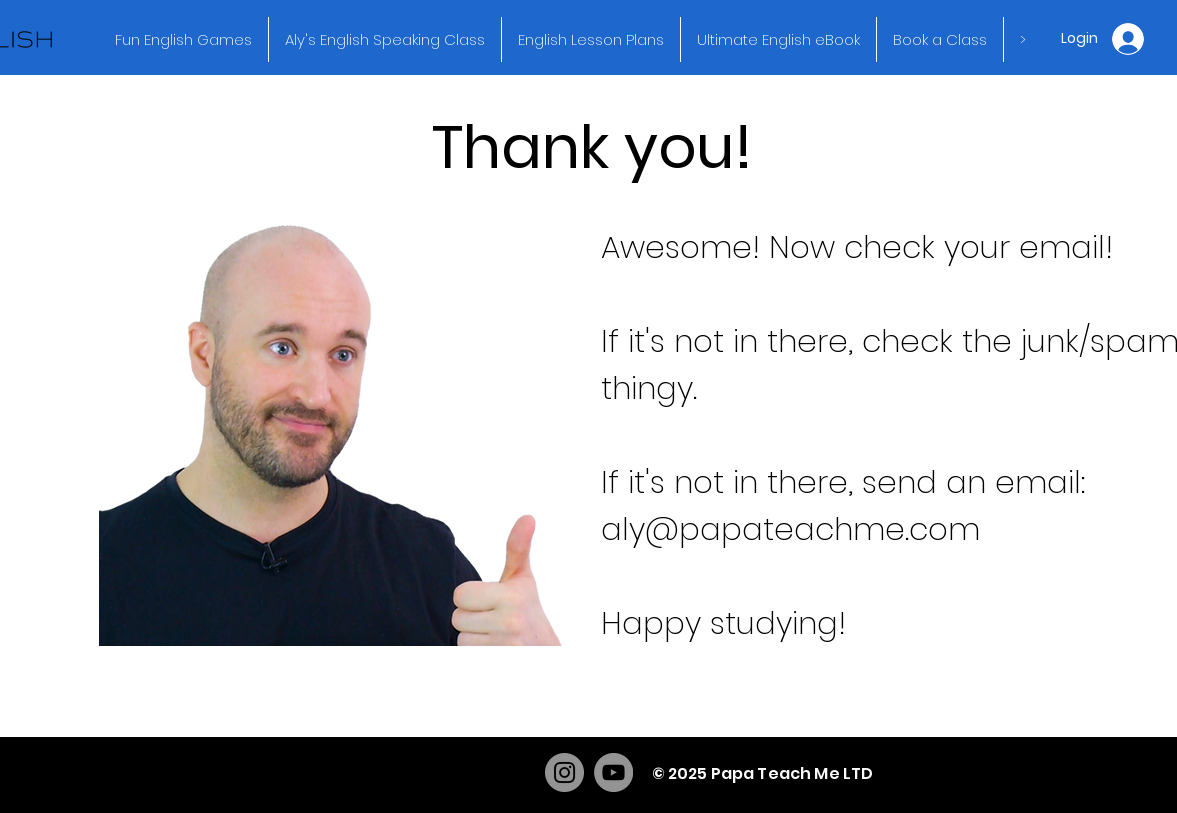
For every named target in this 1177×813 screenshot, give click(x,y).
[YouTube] (613, 772)
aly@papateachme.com (790, 529)
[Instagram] (564, 772)
